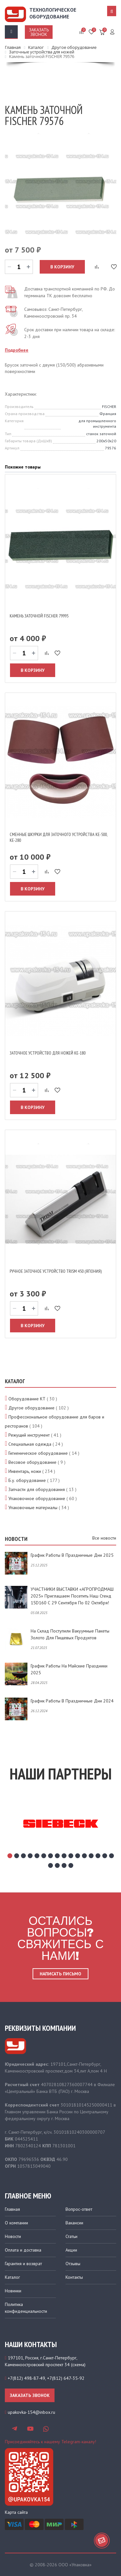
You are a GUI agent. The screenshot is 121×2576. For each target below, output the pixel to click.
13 (91, 1855)
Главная (12, 2209)
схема (78, 2364)
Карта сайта (16, 2512)
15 (104, 1855)
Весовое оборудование (32, 1462)
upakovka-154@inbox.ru (31, 2412)
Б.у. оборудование (27, 1480)
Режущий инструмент (29, 1435)
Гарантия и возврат (23, 2263)
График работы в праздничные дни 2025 (72, 1555)
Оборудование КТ (26, 1399)
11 (77, 1855)
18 (57, 1865)
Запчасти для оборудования (36, 1489)
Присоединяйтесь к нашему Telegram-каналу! (50, 2442)
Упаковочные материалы (32, 1507)
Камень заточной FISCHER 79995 (39, 616)
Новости (13, 2236)
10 (70, 1855)
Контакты (74, 2277)
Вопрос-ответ (79, 2209)
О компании (16, 2223)
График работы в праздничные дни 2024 (72, 1701)
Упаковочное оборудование (36, 1498)
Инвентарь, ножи (24, 1471)
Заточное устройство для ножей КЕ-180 (48, 1053)
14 (98, 1855)
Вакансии (74, 2223)
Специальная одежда (29, 1444)
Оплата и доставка (23, 2250)
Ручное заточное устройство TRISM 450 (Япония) (56, 1271)
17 (50, 1865)
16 (111, 1855)
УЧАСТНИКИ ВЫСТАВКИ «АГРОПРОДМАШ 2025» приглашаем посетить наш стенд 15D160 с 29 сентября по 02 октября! (72, 1596)
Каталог (12, 2277)
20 (70, 1865)
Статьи (71, 2236)
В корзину (62, 267)
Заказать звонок (39, 32)
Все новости (104, 1538)
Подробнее (16, 350)
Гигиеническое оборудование (38, 1453)
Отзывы (73, 2263)
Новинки (13, 2291)
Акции (71, 2250)
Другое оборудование (31, 1408)
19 (64, 1865)
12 (84, 1855)
